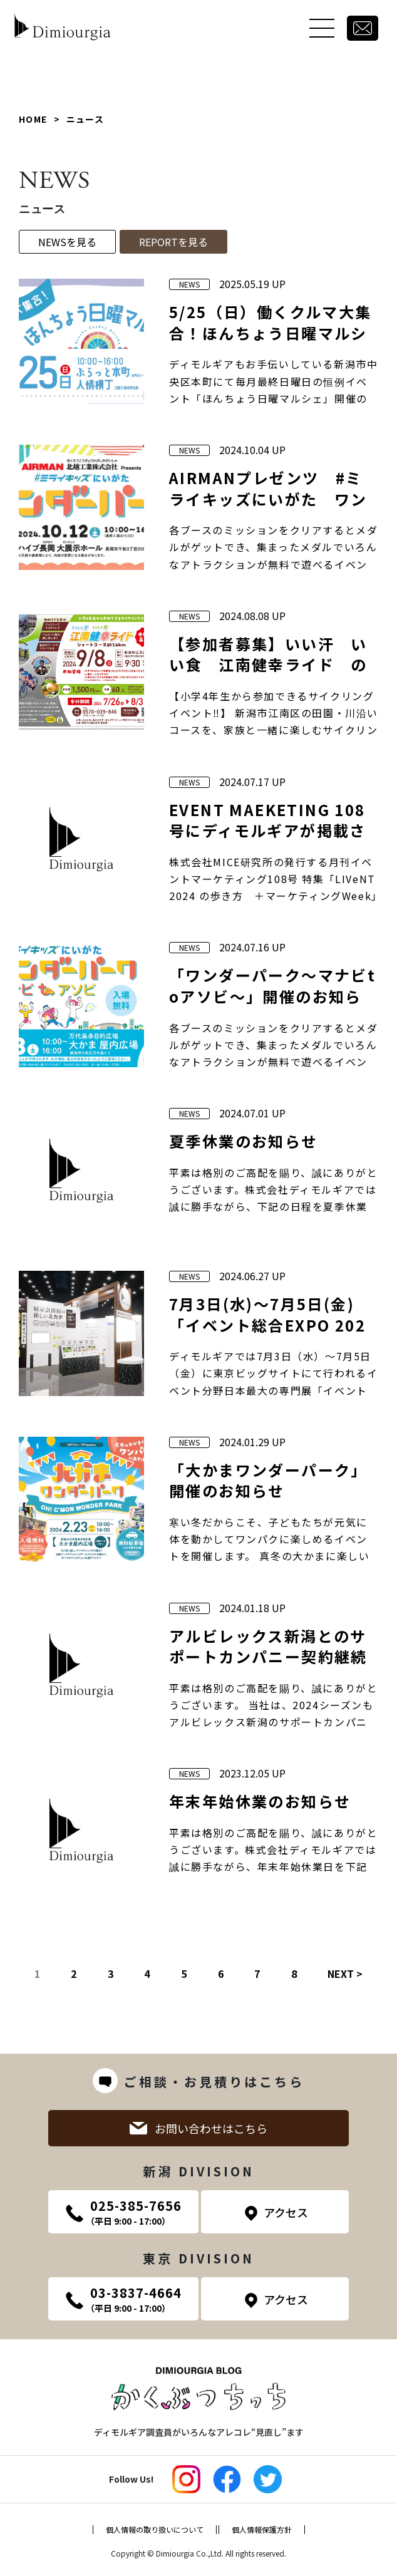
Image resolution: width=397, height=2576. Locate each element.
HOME (33, 119)
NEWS (189, 284)
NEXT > (345, 1973)
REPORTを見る (173, 241)
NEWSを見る (67, 241)
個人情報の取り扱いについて (155, 2529)
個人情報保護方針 (262, 2529)
